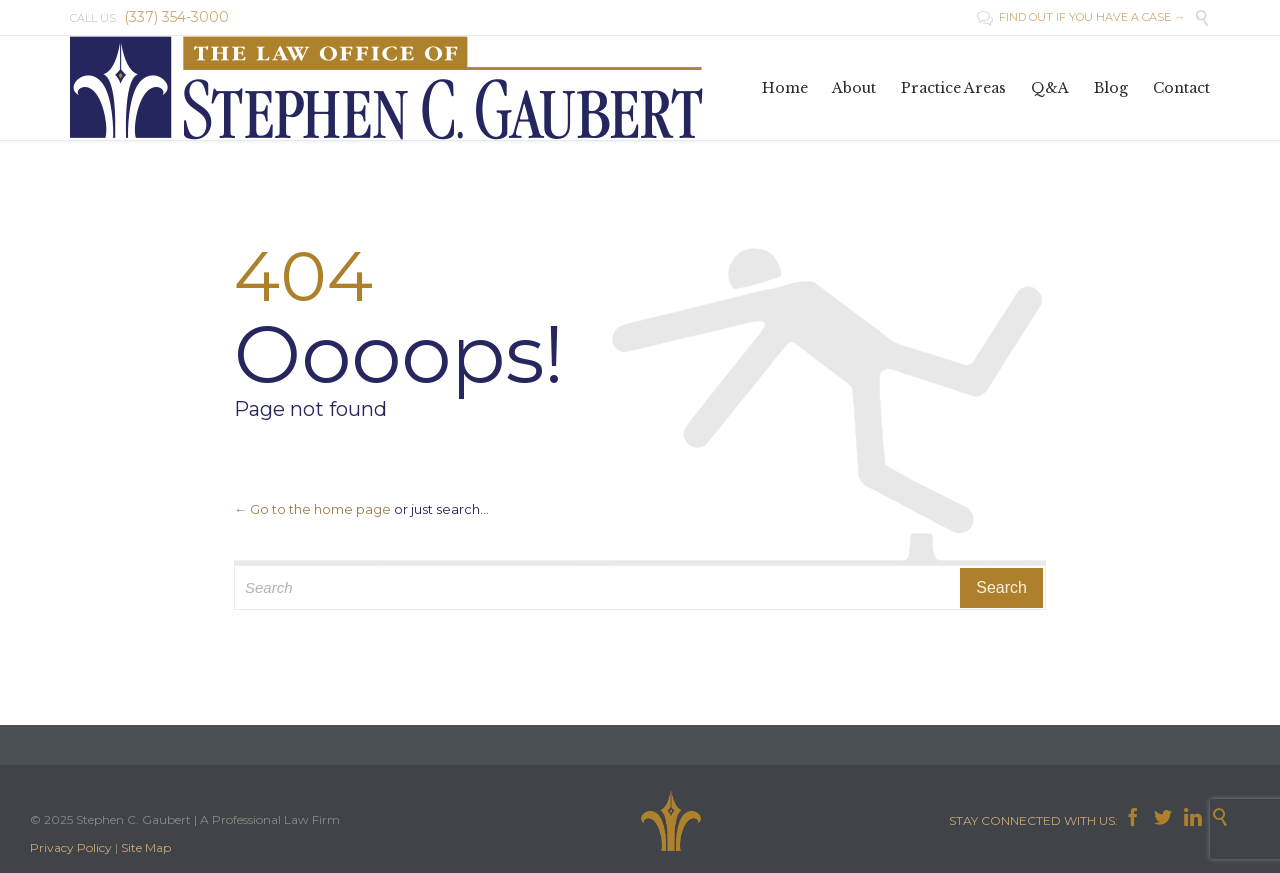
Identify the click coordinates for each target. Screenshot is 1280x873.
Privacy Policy (71, 847)
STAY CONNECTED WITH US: (1036, 820)
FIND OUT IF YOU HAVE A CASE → (1081, 17)
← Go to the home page (312, 509)
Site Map (146, 847)
